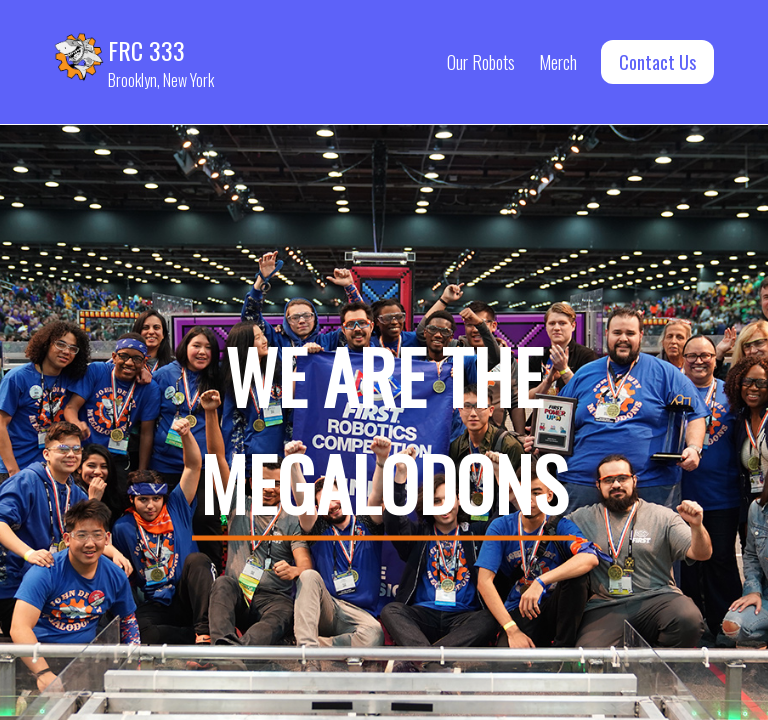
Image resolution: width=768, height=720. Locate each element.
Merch (558, 62)
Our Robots (481, 62)
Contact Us (657, 62)
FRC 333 (146, 50)
